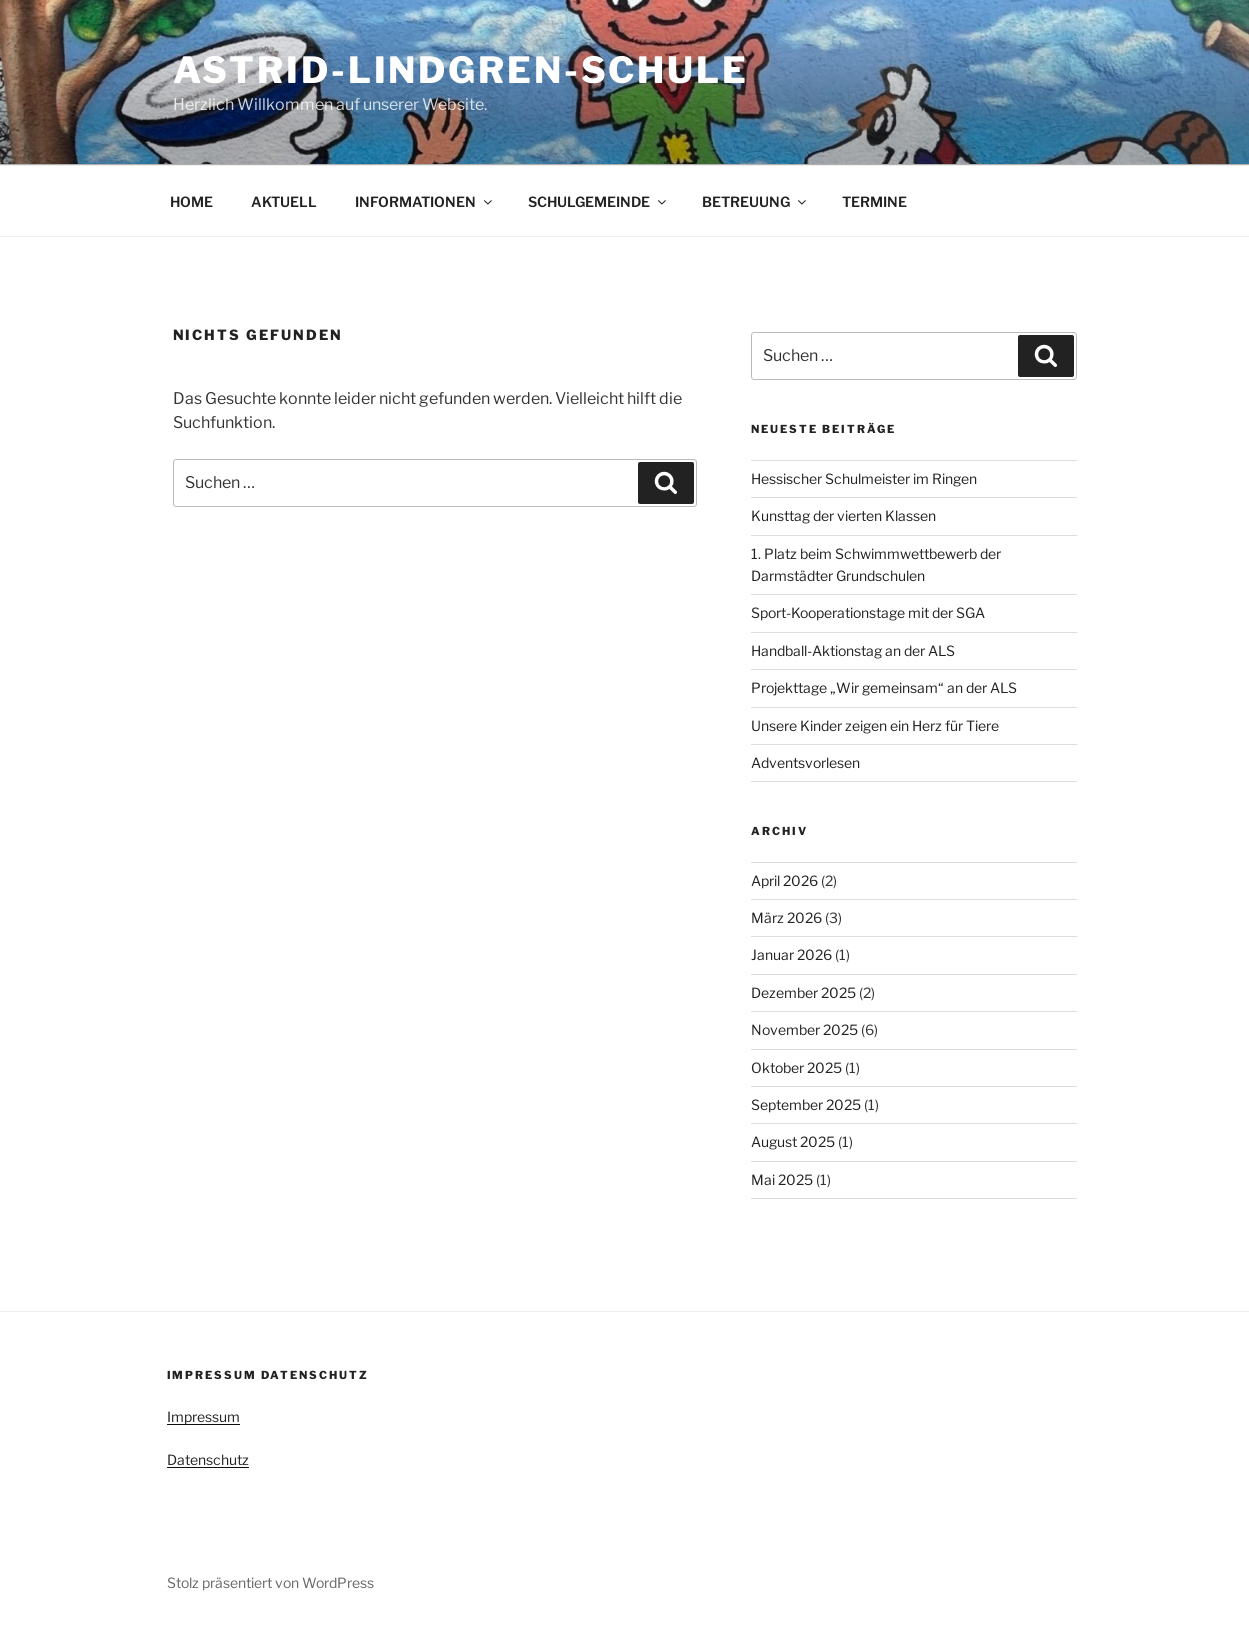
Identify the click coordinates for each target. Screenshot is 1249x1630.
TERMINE (874, 201)
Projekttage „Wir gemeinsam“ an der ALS (884, 687)
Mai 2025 (782, 1179)
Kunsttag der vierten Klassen (843, 515)
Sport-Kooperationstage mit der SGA (868, 612)
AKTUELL (284, 201)
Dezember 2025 (803, 992)
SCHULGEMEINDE (598, 201)
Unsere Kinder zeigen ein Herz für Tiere (875, 725)
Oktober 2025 (796, 1067)
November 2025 (804, 1029)
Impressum (203, 1416)
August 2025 (793, 1141)
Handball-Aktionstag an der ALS (853, 650)
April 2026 (784, 880)
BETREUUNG (755, 201)
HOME (191, 201)
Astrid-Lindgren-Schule (461, 70)
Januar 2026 (791, 954)
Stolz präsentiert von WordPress (270, 1582)
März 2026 (786, 917)
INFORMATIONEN (425, 201)
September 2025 (806, 1104)
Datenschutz (208, 1459)
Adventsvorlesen (805, 762)
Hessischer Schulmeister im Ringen (864, 478)
